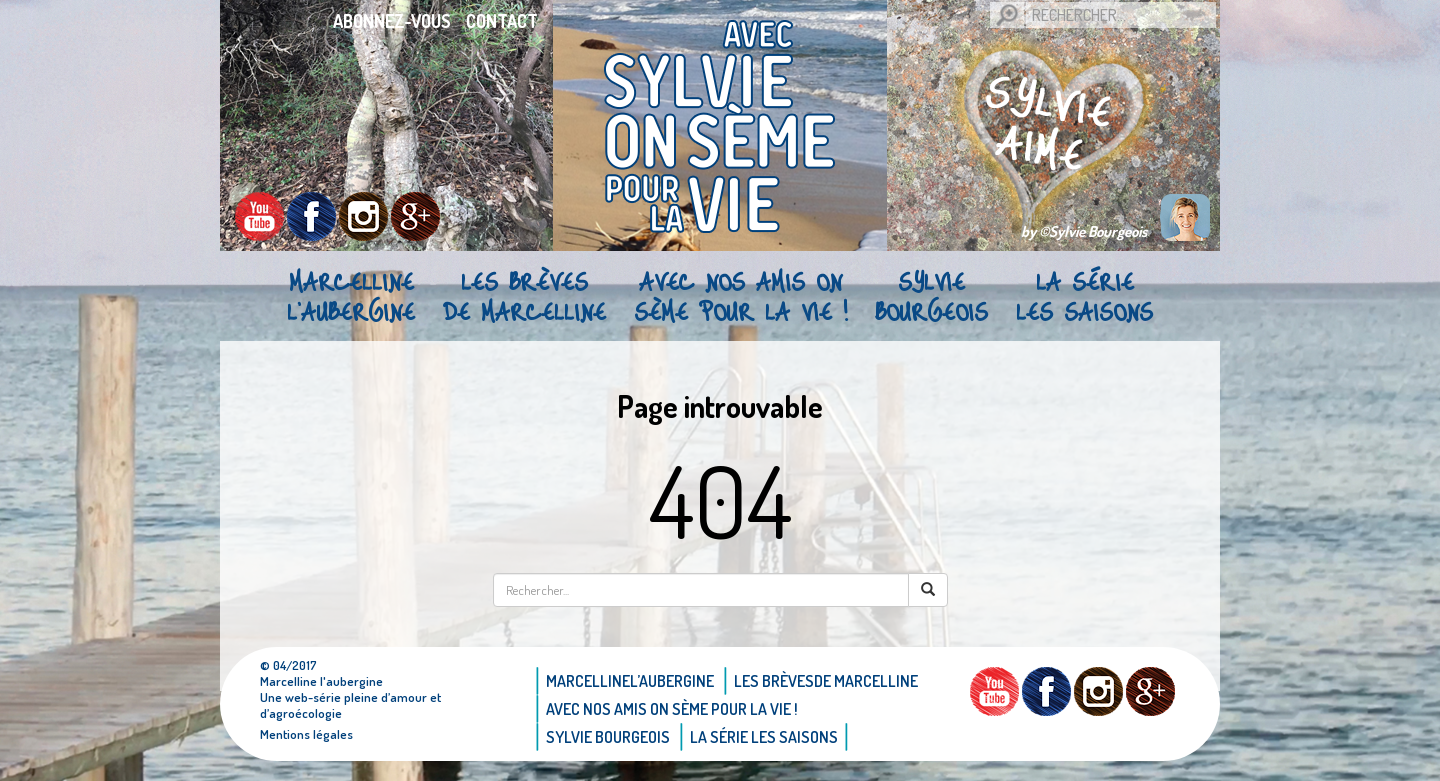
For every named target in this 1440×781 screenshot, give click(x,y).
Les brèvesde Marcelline (524, 296)
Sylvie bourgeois (931, 296)
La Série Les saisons (1084, 296)
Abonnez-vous (392, 21)
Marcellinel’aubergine (351, 296)
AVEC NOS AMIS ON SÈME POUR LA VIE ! (740, 296)
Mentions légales (306, 734)
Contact (502, 21)
